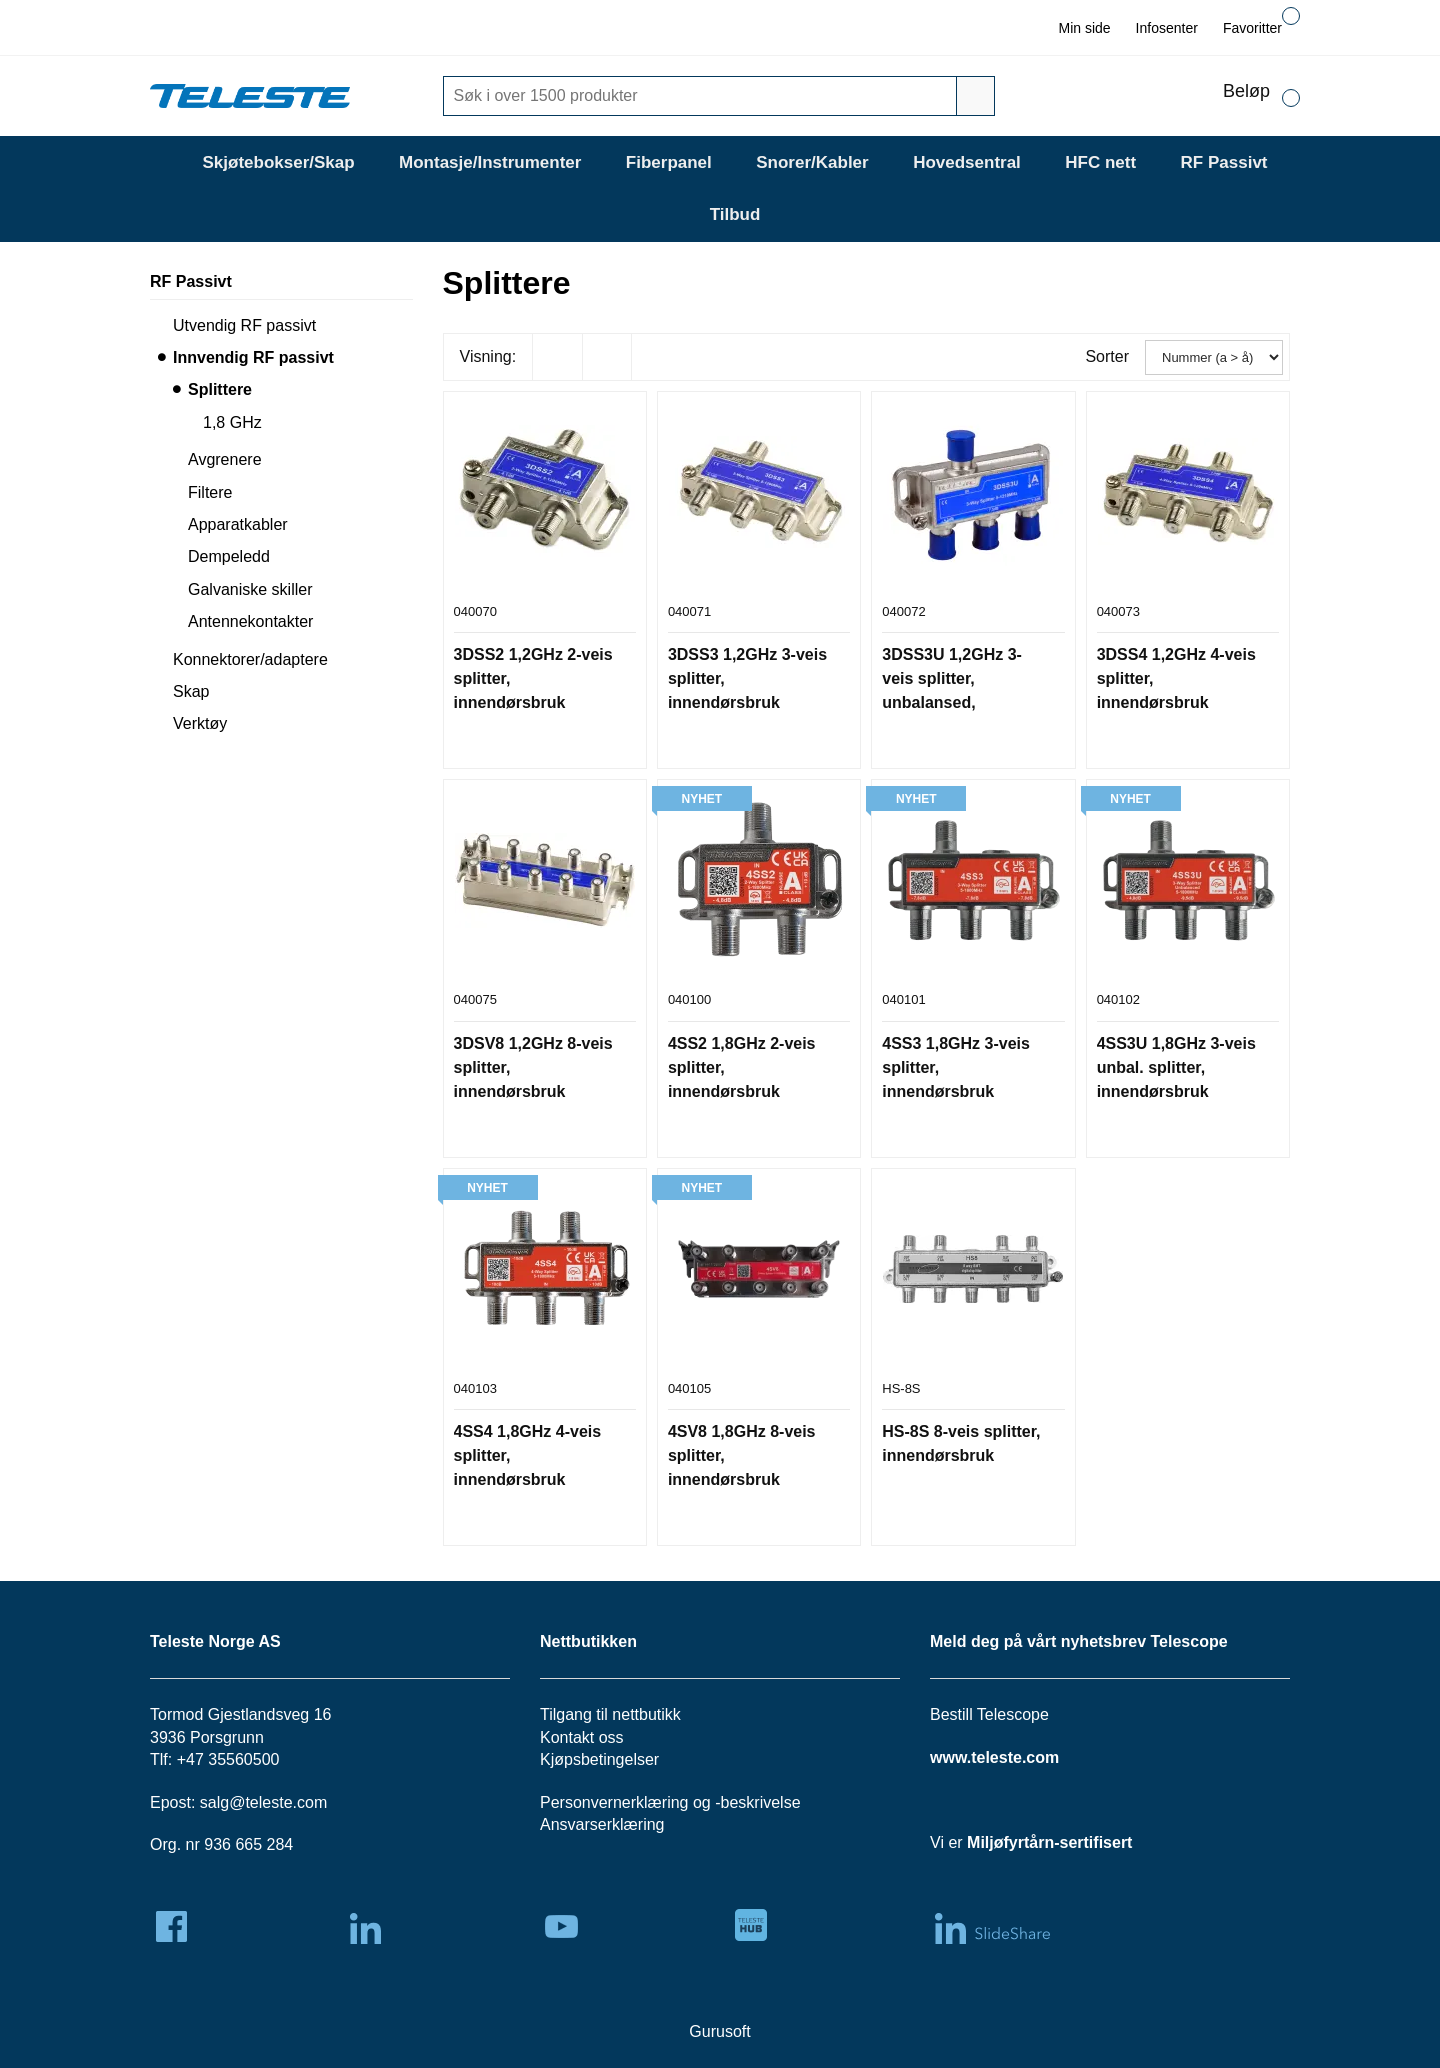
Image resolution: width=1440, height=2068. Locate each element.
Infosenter (1167, 28)
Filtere (210, 492)
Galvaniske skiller (250, 589)
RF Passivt (1224, 162)
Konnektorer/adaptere (250, 659)
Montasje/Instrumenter (490, 162)
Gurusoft (719, 2031)
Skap (191, 691)
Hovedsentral (967, 162)
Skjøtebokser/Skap (278, 162)
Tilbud (735, 214)
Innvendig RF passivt (253, 357)
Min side (1084, 28)
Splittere (220, 389)
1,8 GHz (232, 422)
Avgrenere (225, 459)
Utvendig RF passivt (244, 325)
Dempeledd (229, 556)
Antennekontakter (250, 621)
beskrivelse (761, 1802)
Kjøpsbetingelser (599, 1759)
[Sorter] (1214, 357)
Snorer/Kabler (812, 162)
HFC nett (1100, 162)
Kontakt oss (582, 1737)
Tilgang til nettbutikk (610, 1714)
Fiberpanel (669, 162)
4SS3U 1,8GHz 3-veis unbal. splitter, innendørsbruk (1176, 1067)
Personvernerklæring (614, 1802)
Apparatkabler (238, 524)
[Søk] (702, 96)
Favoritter (1252, 28)
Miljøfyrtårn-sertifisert (1049, 1842)
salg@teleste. (248, 1802)
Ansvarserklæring (602, 1824)
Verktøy (200, 723)
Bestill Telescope (989, 1714)
